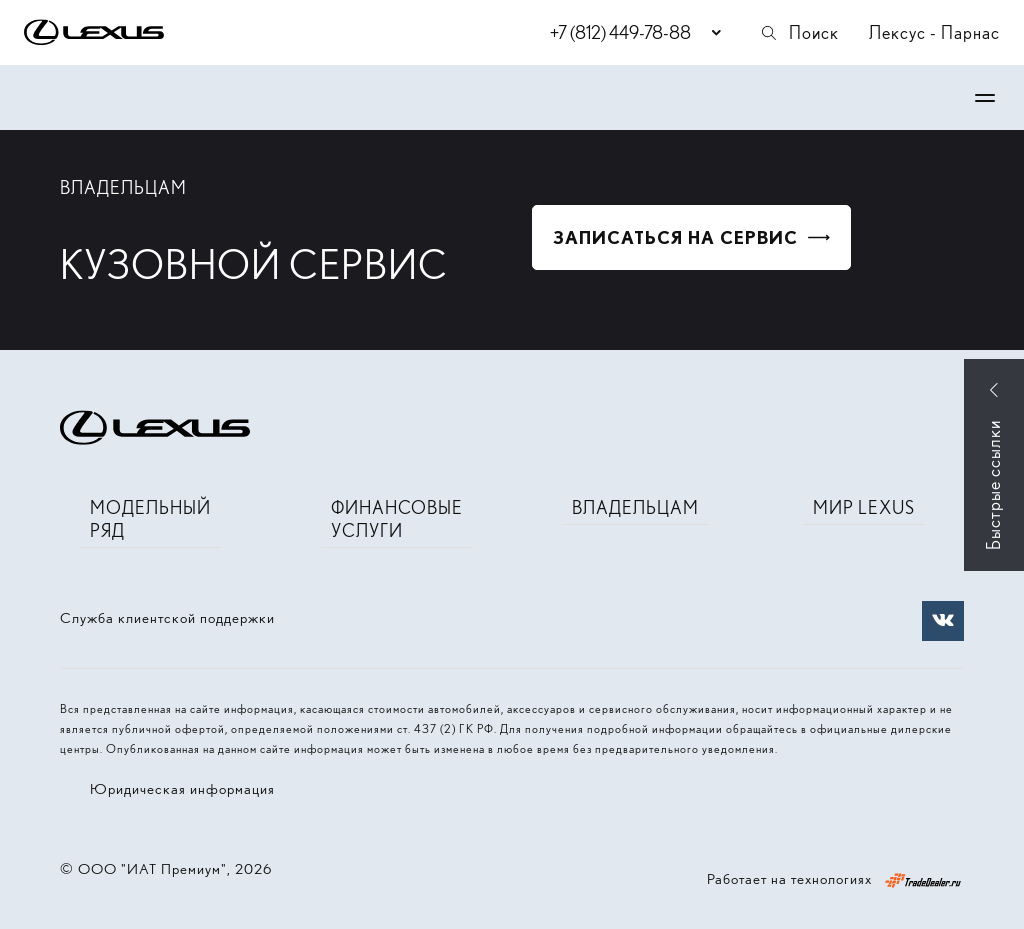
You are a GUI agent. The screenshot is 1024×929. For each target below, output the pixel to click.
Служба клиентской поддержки (167, 618)
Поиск (799, 32)
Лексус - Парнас (934, 32)
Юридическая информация (182, 789)
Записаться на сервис (675, 237)
